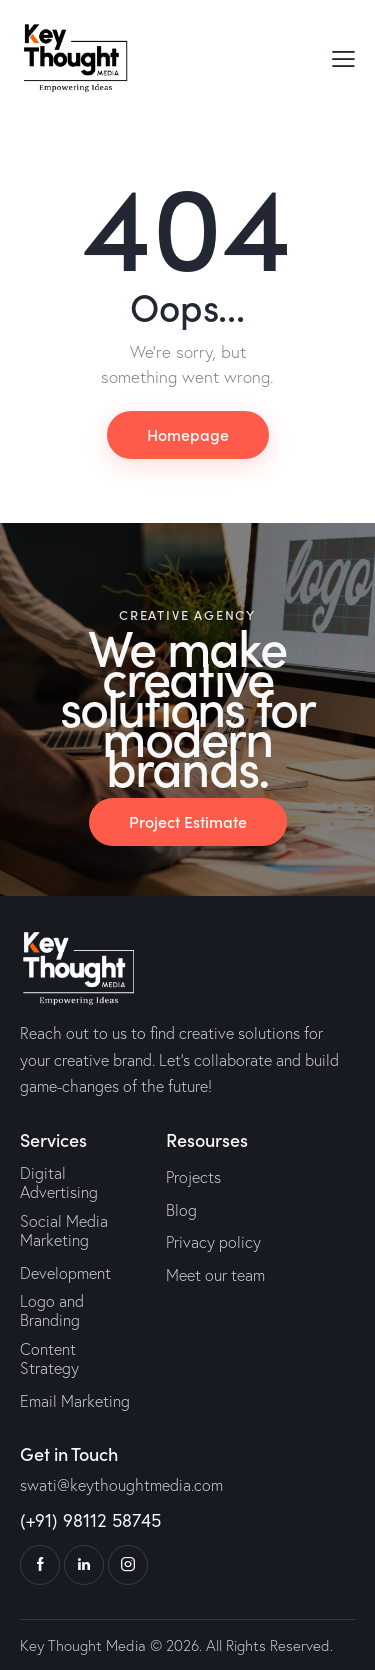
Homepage (188, 434)
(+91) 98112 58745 (90, 1520)
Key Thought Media (83, 1645)
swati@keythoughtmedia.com (121, 1485)
